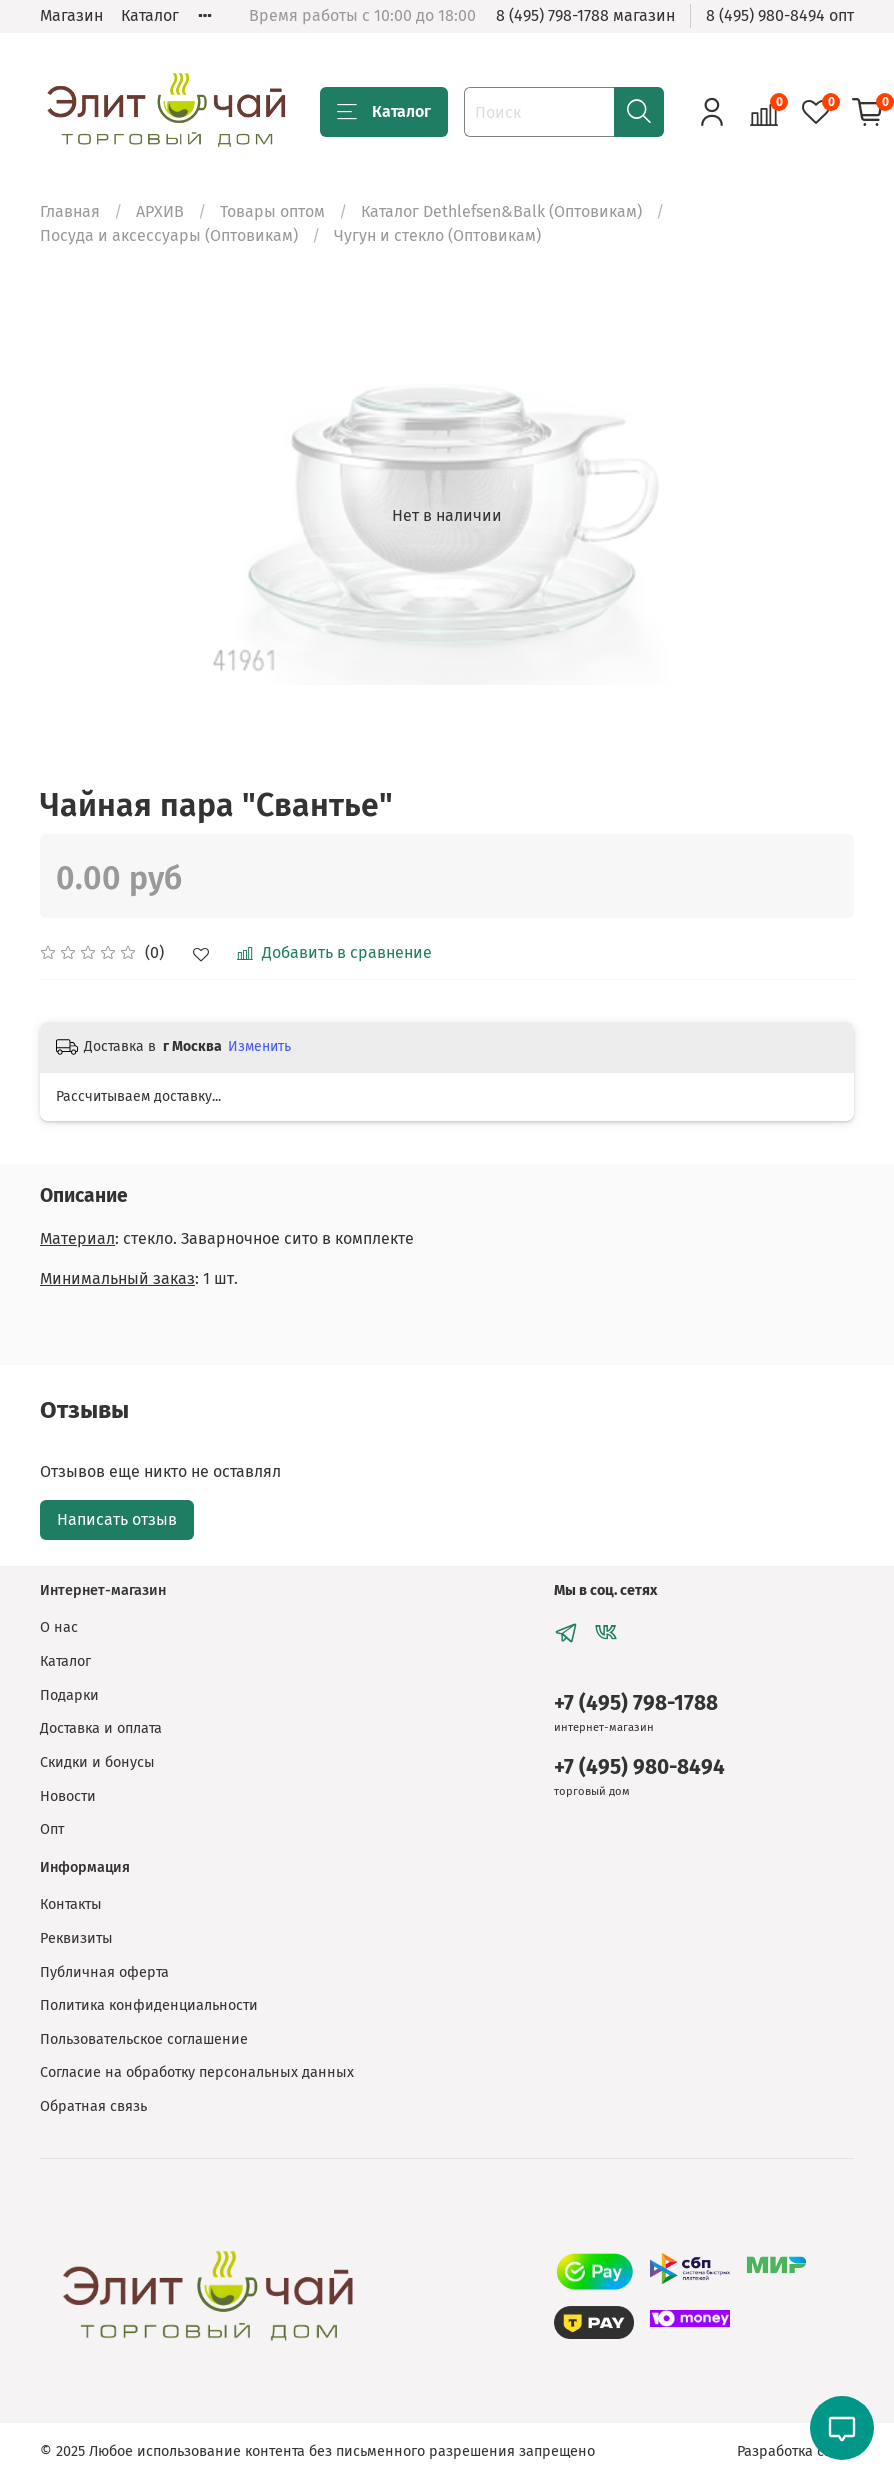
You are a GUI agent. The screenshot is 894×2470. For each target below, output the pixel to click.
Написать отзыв (117, 1519)
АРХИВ (160, 211)
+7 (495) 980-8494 (639, 1767)
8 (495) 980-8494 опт (780, 15)
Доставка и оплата (101, 1728)
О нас (59, 1627)
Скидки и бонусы (97, 1762)
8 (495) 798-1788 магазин (585, 15)
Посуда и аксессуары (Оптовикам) (169, 235)
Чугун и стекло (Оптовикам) (437, 235)
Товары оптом (272, 211)
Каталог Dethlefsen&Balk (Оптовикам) (501, 211)
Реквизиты (76, 1938)
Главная (70, 211)
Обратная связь (93, 2106)
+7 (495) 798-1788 (636, 1703)
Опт (52, 1829)
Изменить (259, 1046)
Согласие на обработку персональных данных (197, 2072)
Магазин (71, 15)
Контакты (71, 1904)
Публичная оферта (104, 1972)
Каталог (150, 15)
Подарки (69, 1695)
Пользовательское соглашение (144, 2039)
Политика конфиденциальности (149, 2005)
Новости (68, 1796)
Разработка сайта (795, 2451)
